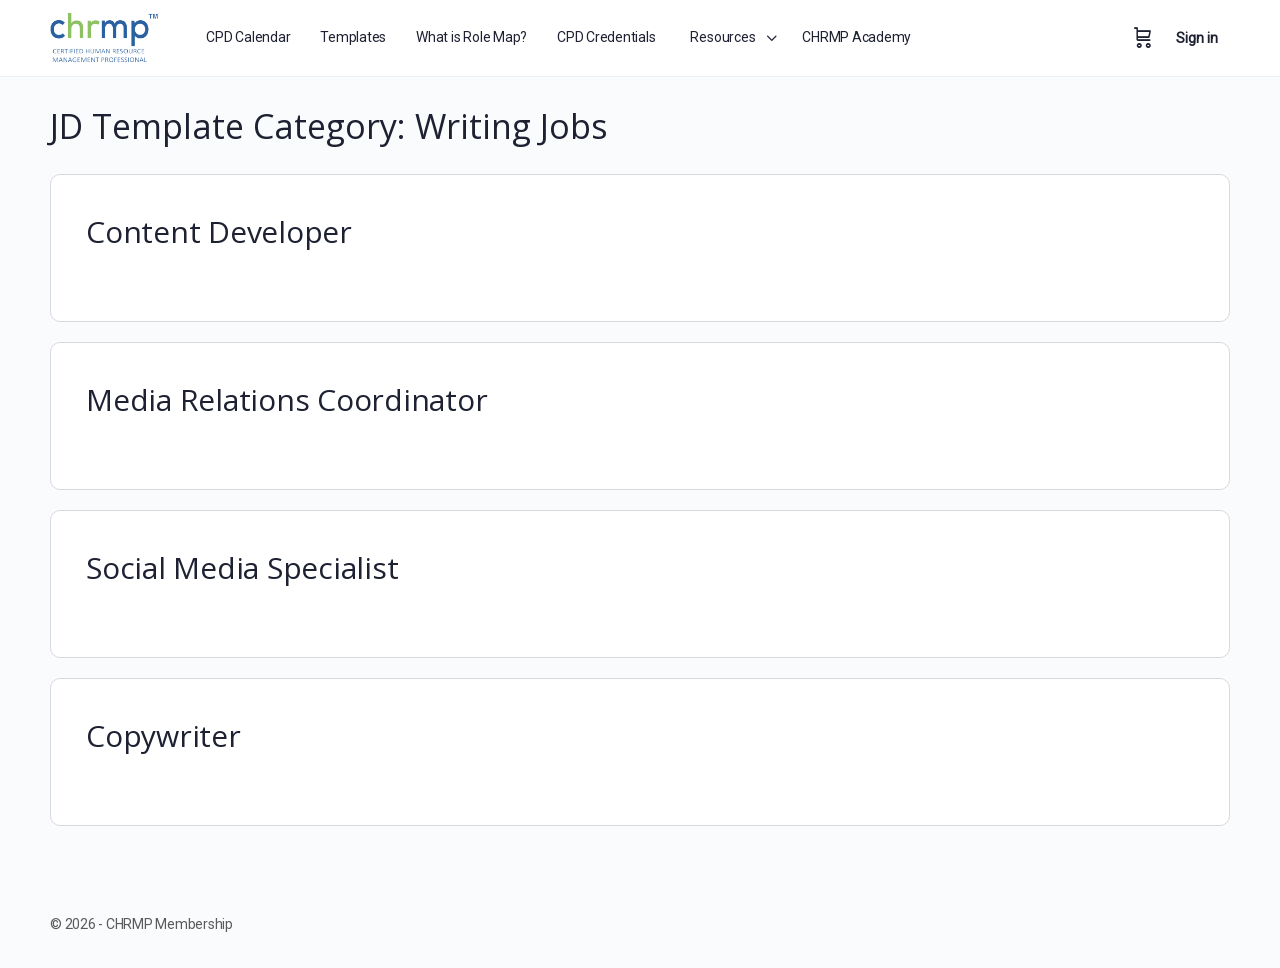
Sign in (1197, 38)
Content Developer (219, 231)
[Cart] (1143, 38)
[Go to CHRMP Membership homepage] (105, 34)
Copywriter (163, 735)
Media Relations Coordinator (287, 399)
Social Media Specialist (242, 567)
